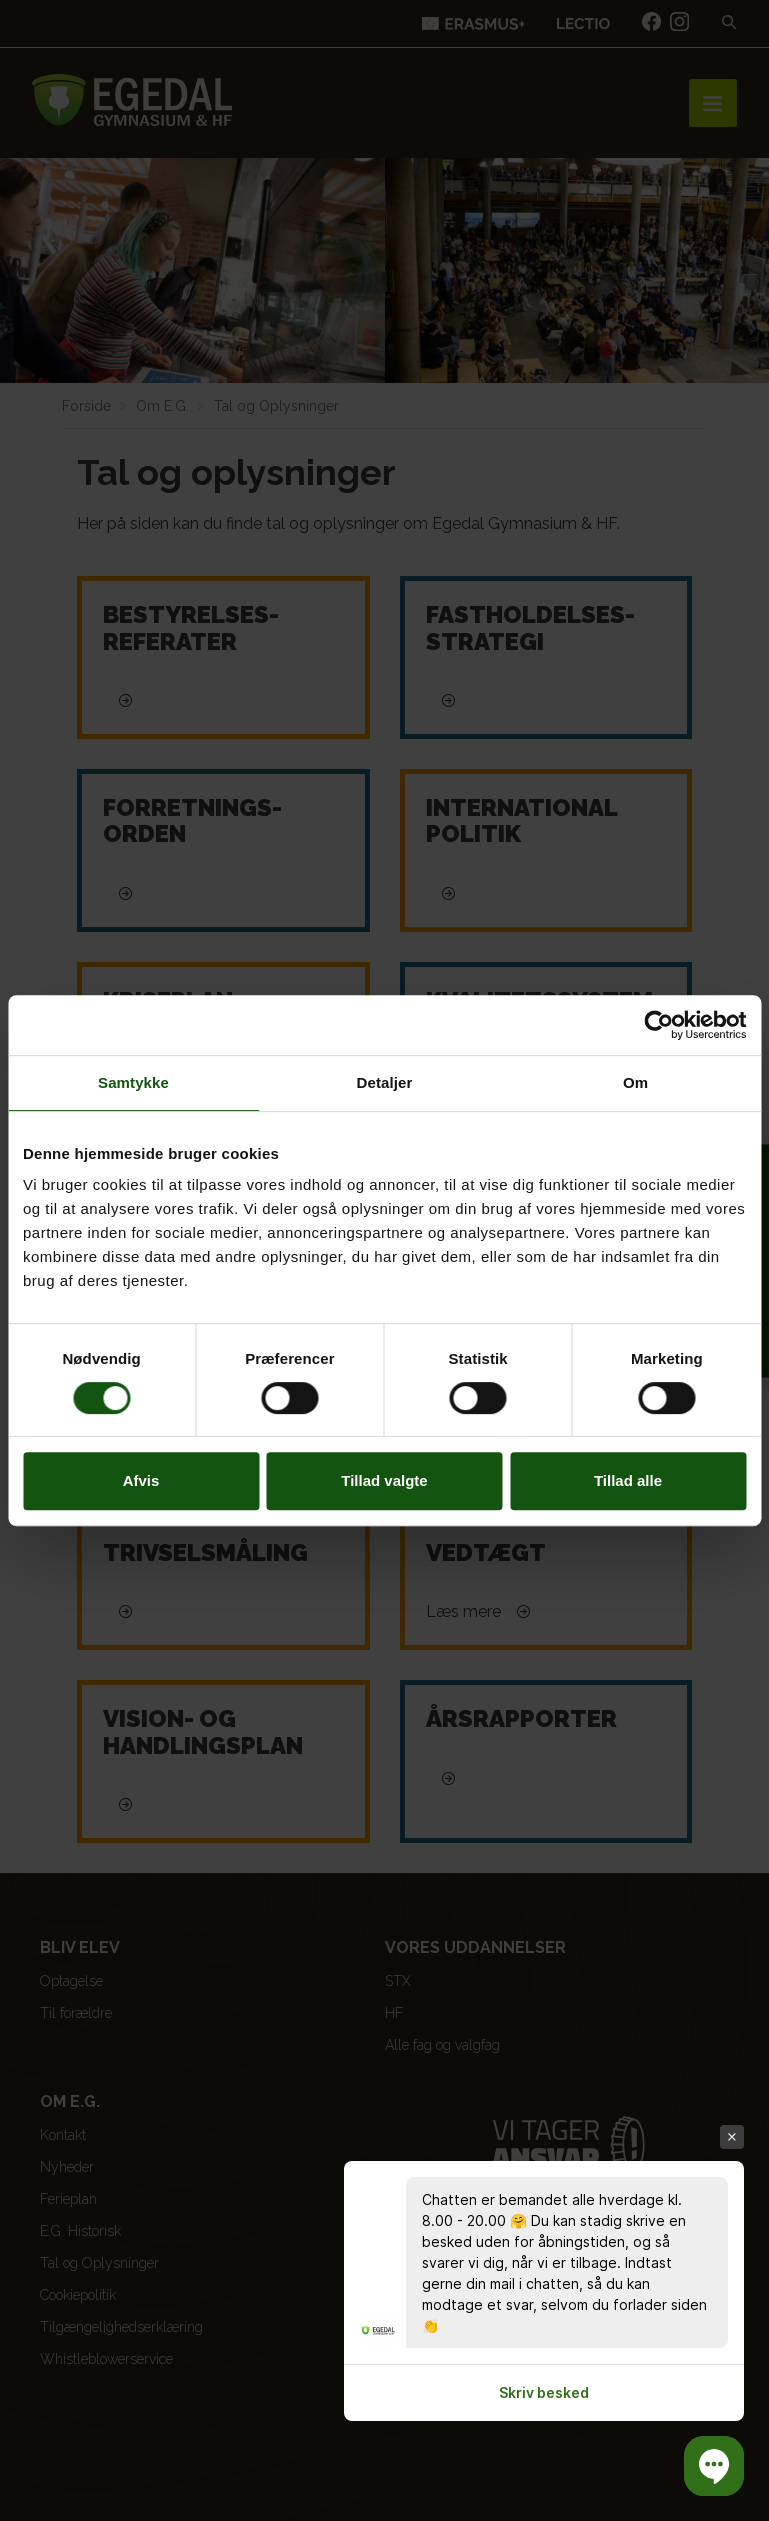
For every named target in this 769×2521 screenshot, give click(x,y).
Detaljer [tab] (385, 1082)
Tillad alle (628, 1480)
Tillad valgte (384, 1480)
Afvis (141, 1480)
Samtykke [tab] (133, 1082)
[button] (714, 2466)
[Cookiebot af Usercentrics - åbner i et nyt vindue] (658, 1025)
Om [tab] (635, 1082)
